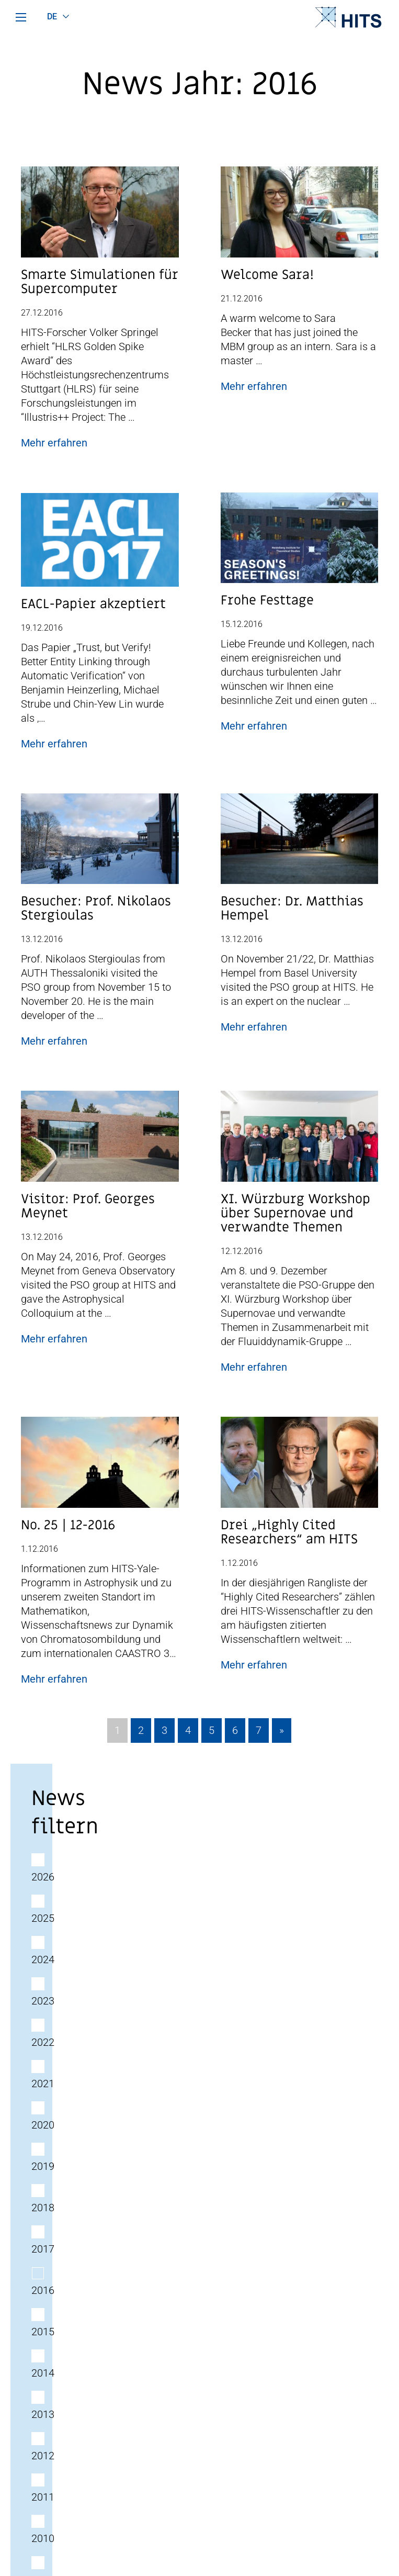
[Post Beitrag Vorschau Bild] (100, 216)
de (52, 16)
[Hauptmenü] (21, 17)
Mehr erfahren (54, 442)
